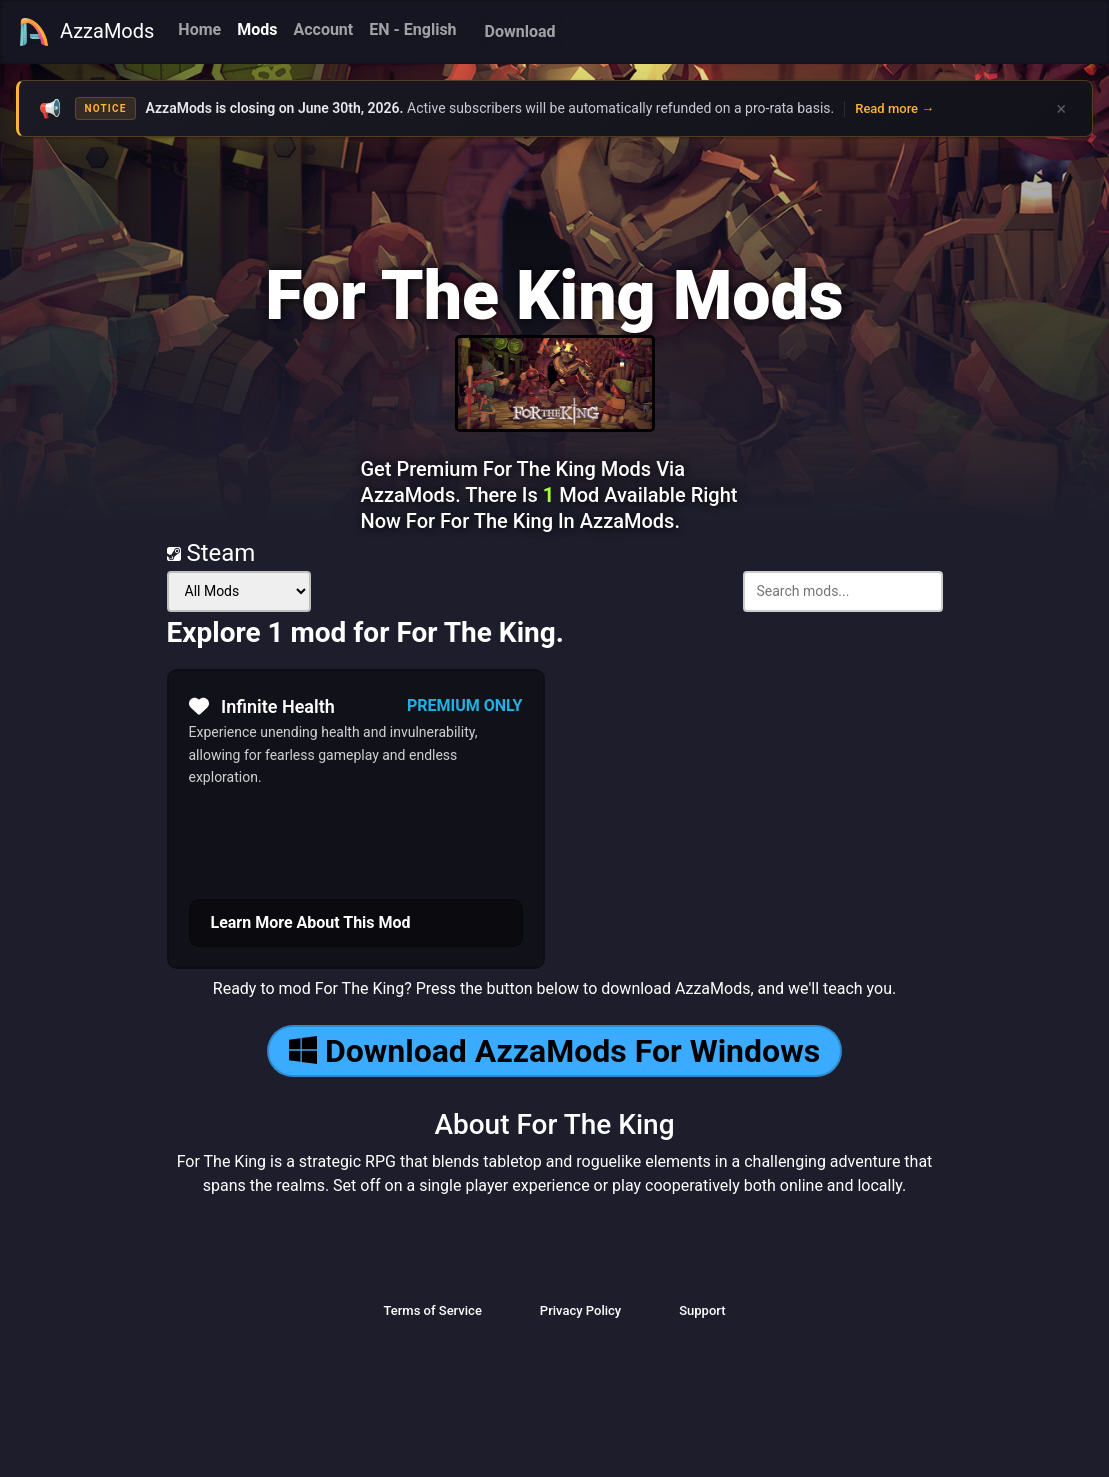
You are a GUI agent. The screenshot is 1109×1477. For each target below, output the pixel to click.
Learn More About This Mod (311, 922)
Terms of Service (432, 1310)
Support (702, 1310)
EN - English (412, 29)
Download (520, 31)
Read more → (894, 108)
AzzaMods (86, 32)
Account (323, 29)
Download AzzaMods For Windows (554, 1051)
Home (199, 29)
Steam (211, 553)
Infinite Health (262, 706)
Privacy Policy (580, 1310)
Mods (257, 29)
